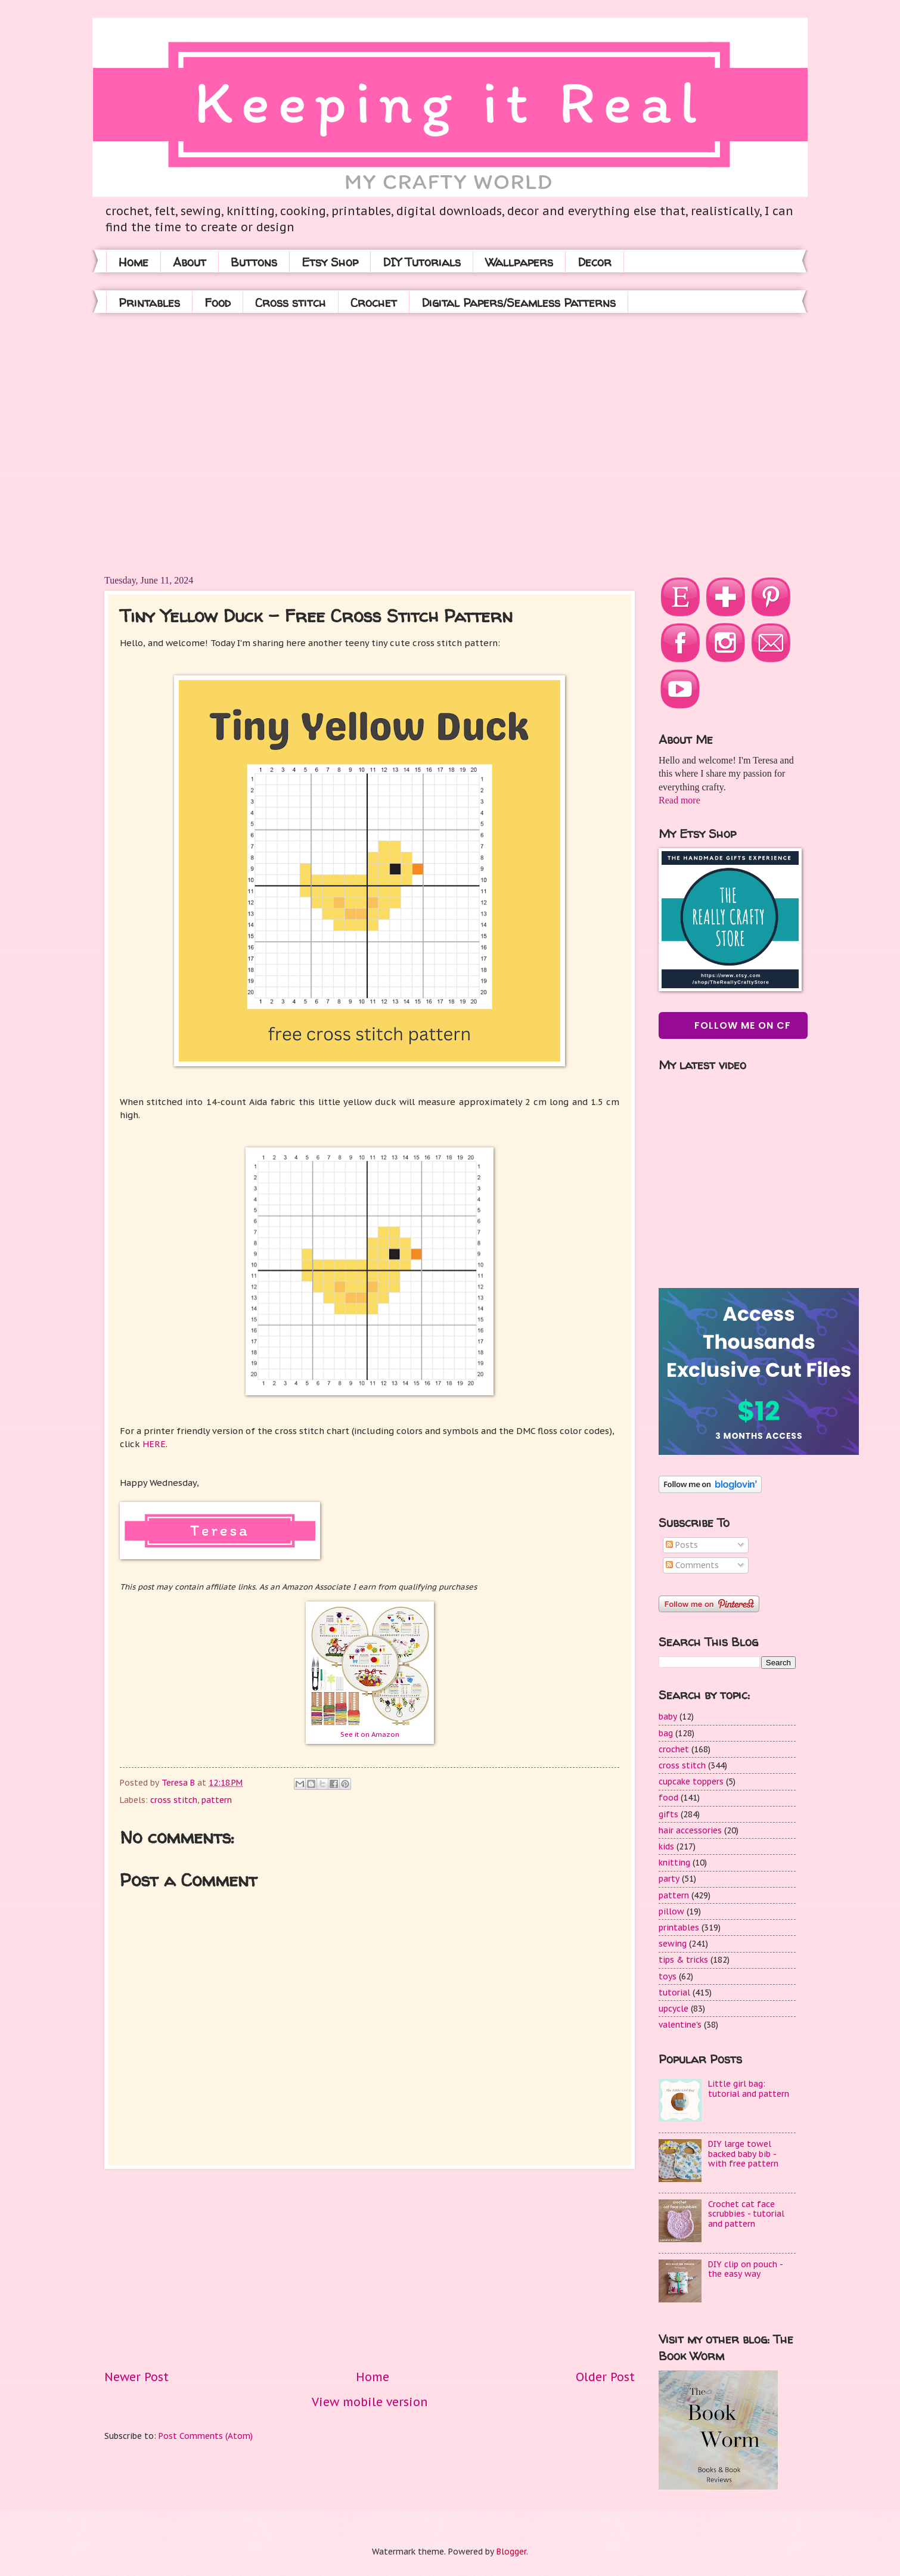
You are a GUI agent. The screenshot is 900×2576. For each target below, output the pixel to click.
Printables (149, 302)
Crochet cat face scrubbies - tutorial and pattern (746, 2214)
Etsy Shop (330, 262)
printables (679, 1927)
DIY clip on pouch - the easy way (745, 2269)
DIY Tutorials (422, 262)
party (669, 1878)
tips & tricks (683, 1959)
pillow (671, 1911)
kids (666, 1846)
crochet (674, 1749)
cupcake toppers (691, 1781)
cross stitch (173, 1800)
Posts (682, 1545)
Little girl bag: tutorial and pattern (748, 2088)
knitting (674, 1862)
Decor (595, 262)
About (189, 262)
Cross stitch (290, 302)
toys (667, 1976)
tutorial (674, 1992)
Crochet (373, 302)
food (668, 1797)
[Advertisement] (195, 442)
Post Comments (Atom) (206, 2436)
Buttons (254, 262)
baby (668, 1716)
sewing (673, 1943)
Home (133, 262)
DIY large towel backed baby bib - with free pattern (743, 2154)
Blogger (511, 2551)
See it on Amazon (369, 1734)
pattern (216, 1800)
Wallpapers (519, 262)
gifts (668, 1814)
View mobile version (370, 2401)
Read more (679, 800)
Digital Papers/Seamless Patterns (518, 302)
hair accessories (690, 1830)
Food (217, 302)
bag (666, 1733)
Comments (692, 1565)
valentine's (680, 2024)
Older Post (605, 2376)
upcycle (673, 2008)
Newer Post (136, 2376)
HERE (154, 1444)
